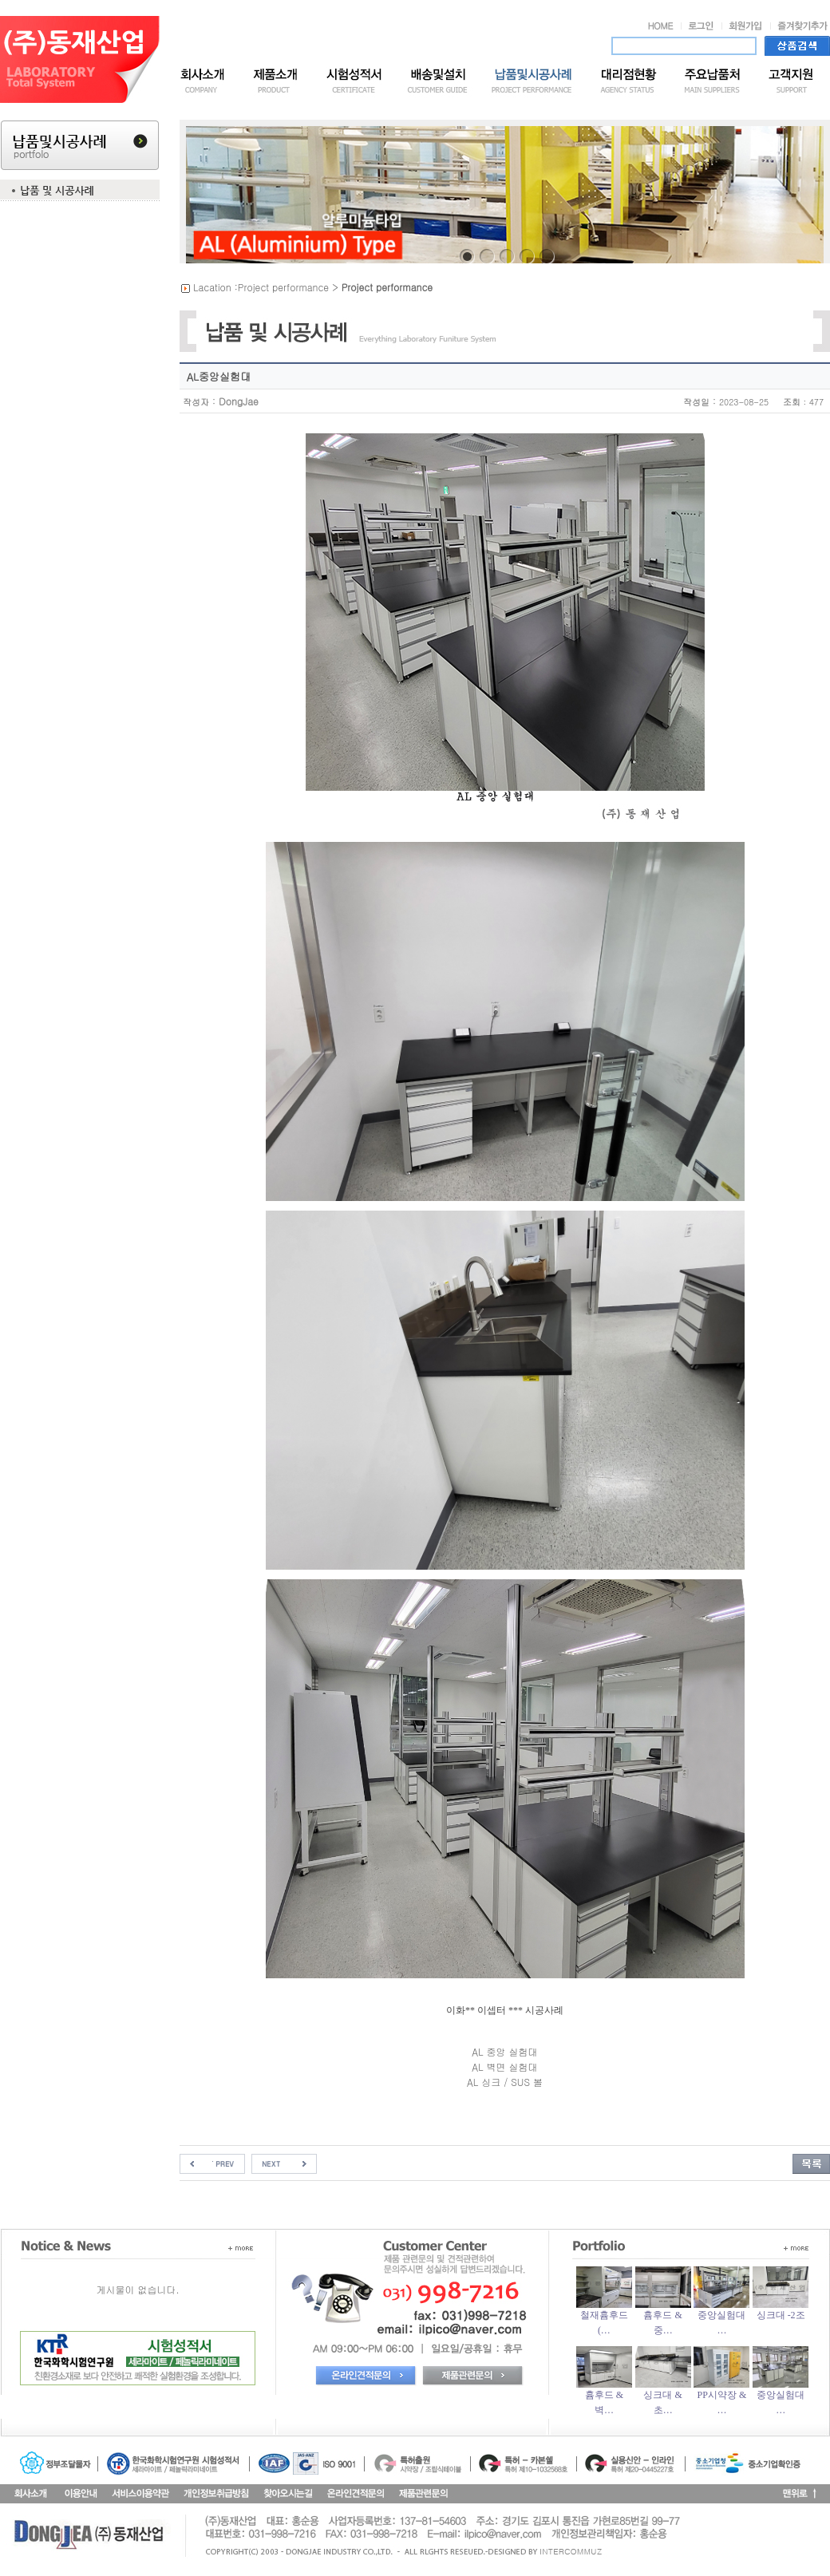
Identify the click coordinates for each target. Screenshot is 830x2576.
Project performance (283, 287)
